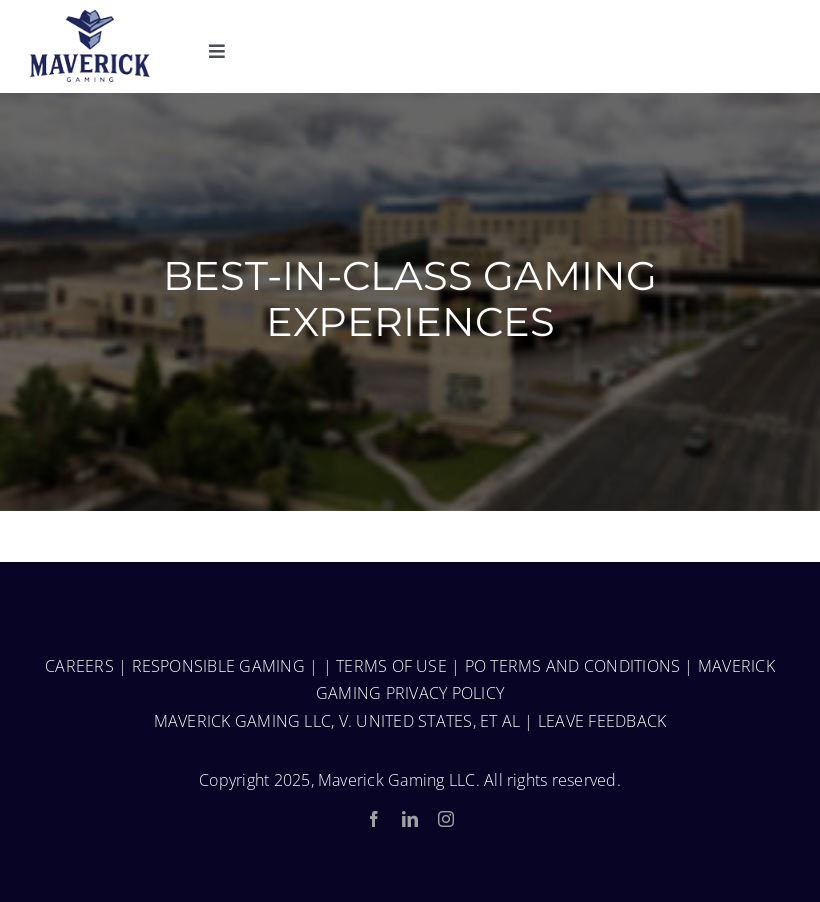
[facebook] (374, 819)
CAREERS (79, 666)
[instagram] (446, 819)
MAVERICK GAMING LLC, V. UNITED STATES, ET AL (337, 721)
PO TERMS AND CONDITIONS (573, 666)
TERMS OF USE (391, 666)
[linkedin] (410, 819)
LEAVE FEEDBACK (602, 721)
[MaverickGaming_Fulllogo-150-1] (90, 18)
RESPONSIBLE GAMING (218, 666)
